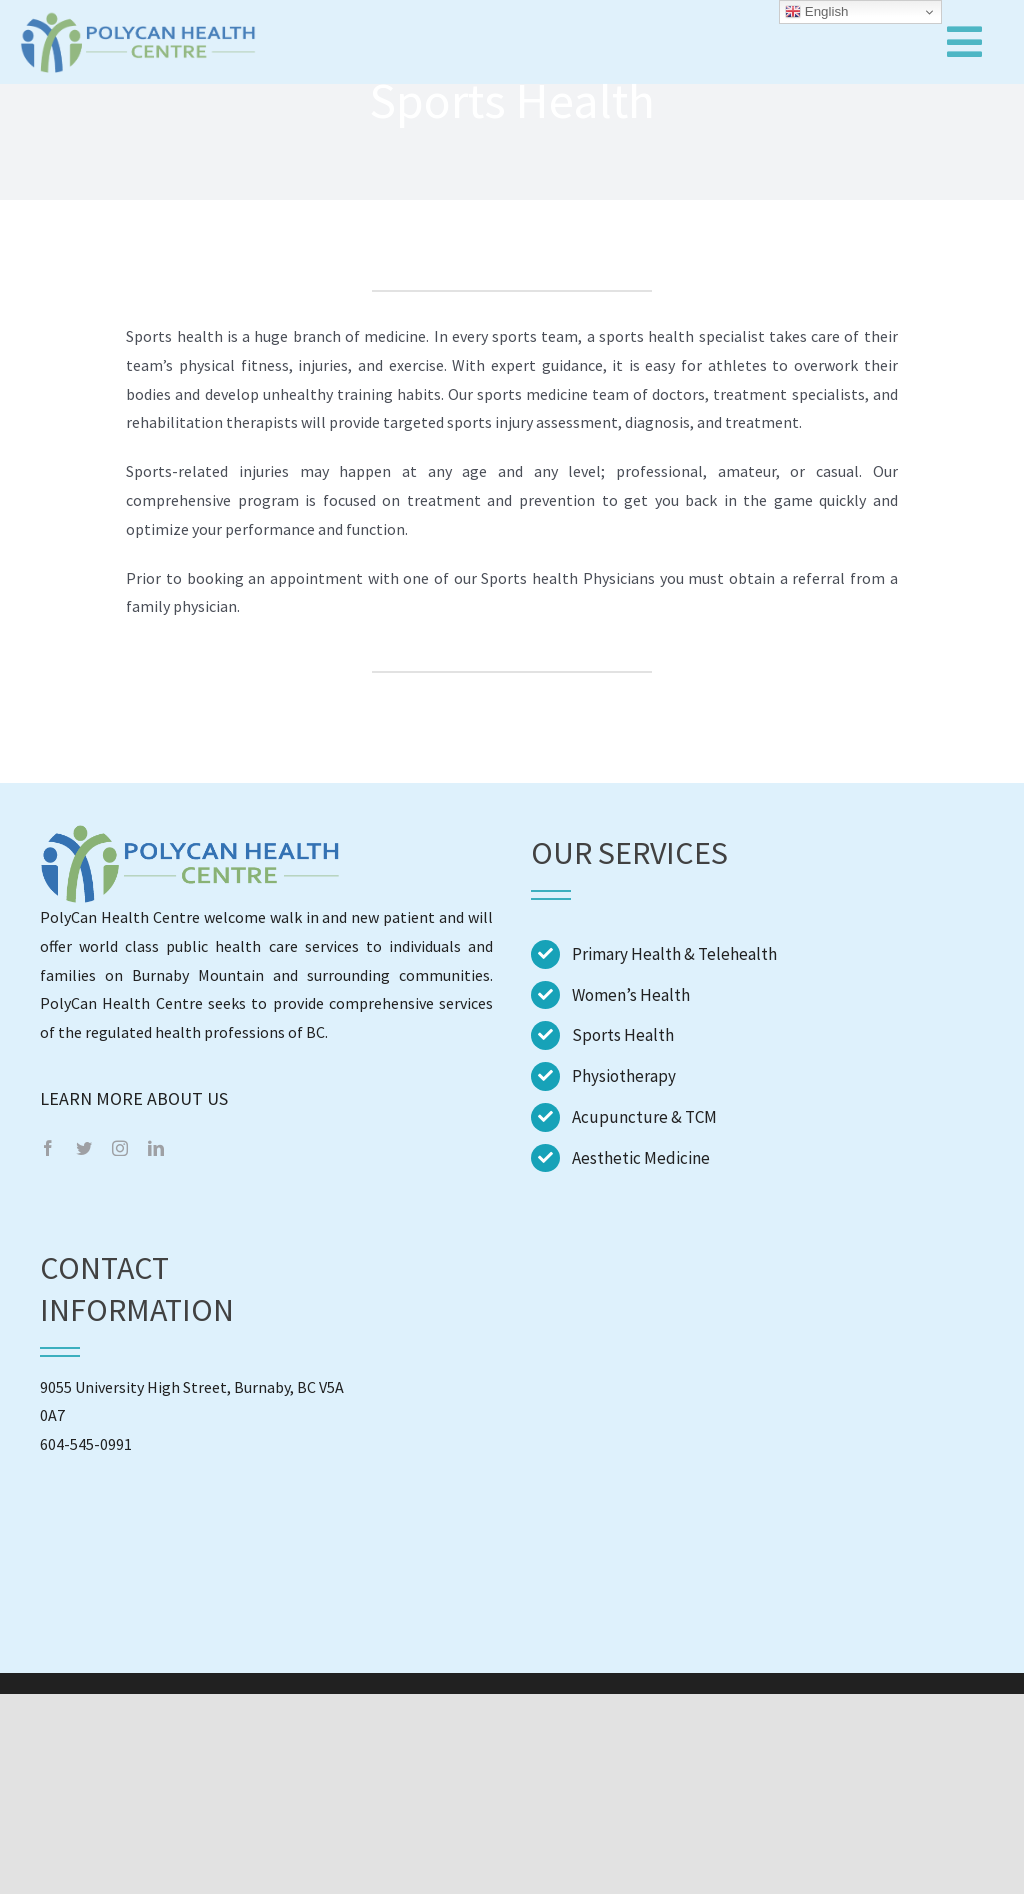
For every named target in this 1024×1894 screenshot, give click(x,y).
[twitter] (84, 1148)
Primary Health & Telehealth (674, 954)
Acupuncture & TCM (644, 1117)
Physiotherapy (624, 1076)
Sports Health (623, 1035)
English (816, 12)
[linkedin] (156, 1148)
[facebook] (48, 1148)
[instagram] (120, 1148)
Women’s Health (631, 995)
